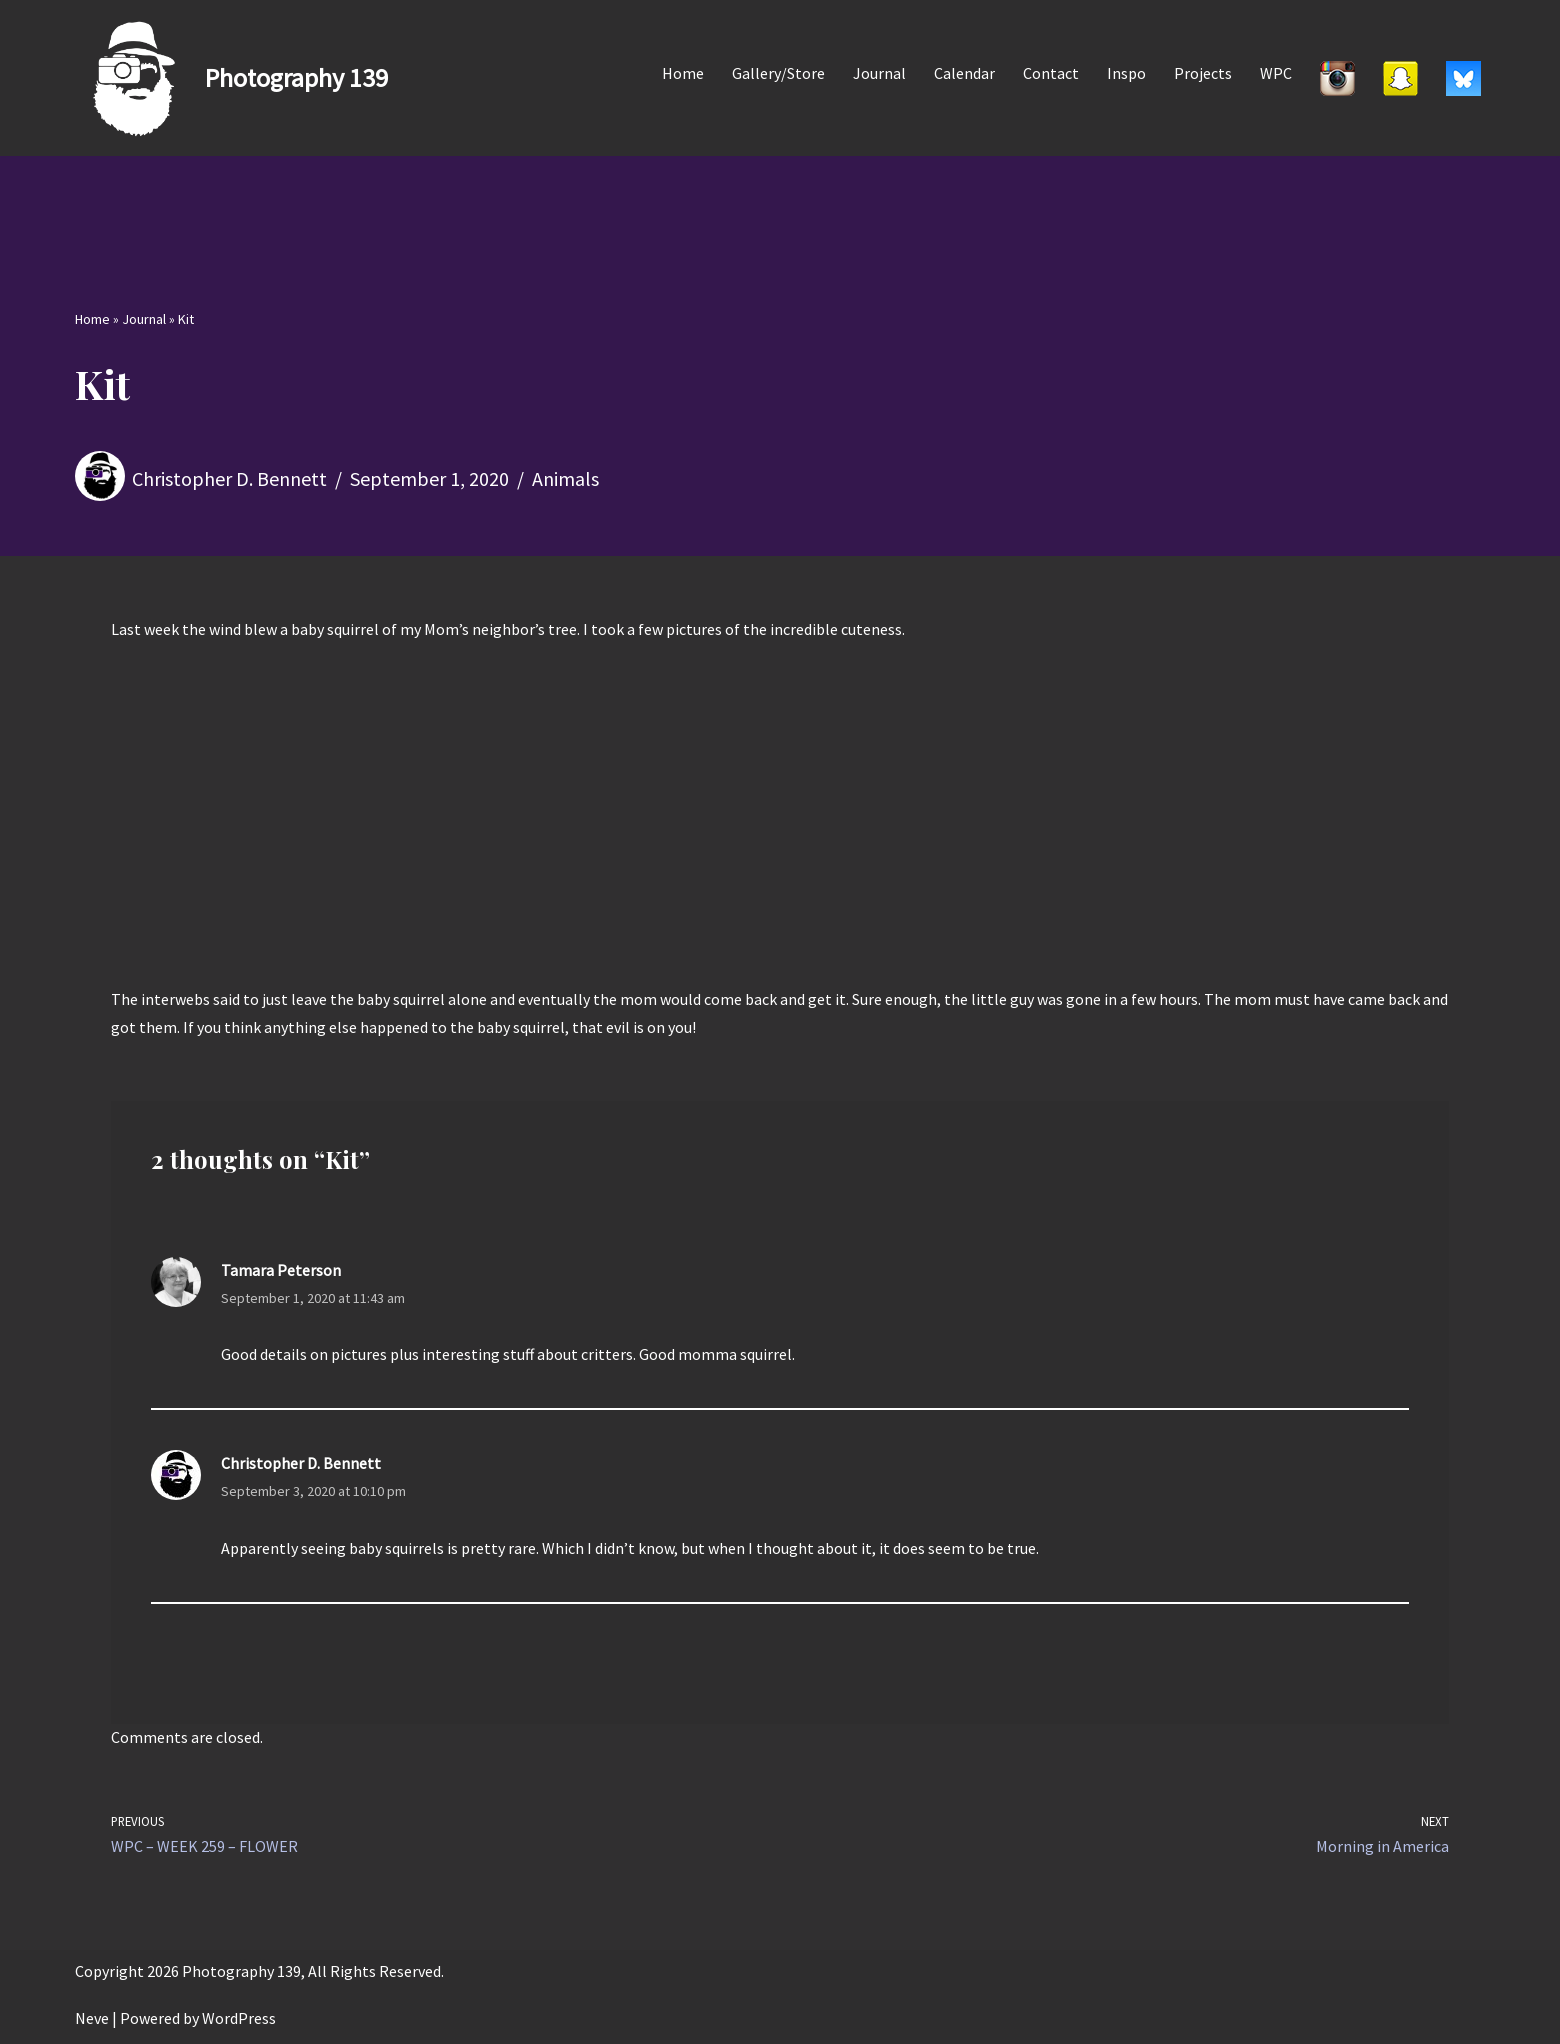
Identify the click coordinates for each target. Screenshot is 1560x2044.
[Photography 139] (231, 78)
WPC (1276, 73)
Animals (565, 478)
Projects (1203, 73)
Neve (92, 2018)
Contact (1051, 73)
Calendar (964, 73)
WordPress (239, 2018)
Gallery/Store (778, 73)
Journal (879, 73)
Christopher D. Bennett (229, 478)
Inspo (1126, 73)
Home (683, 73)
